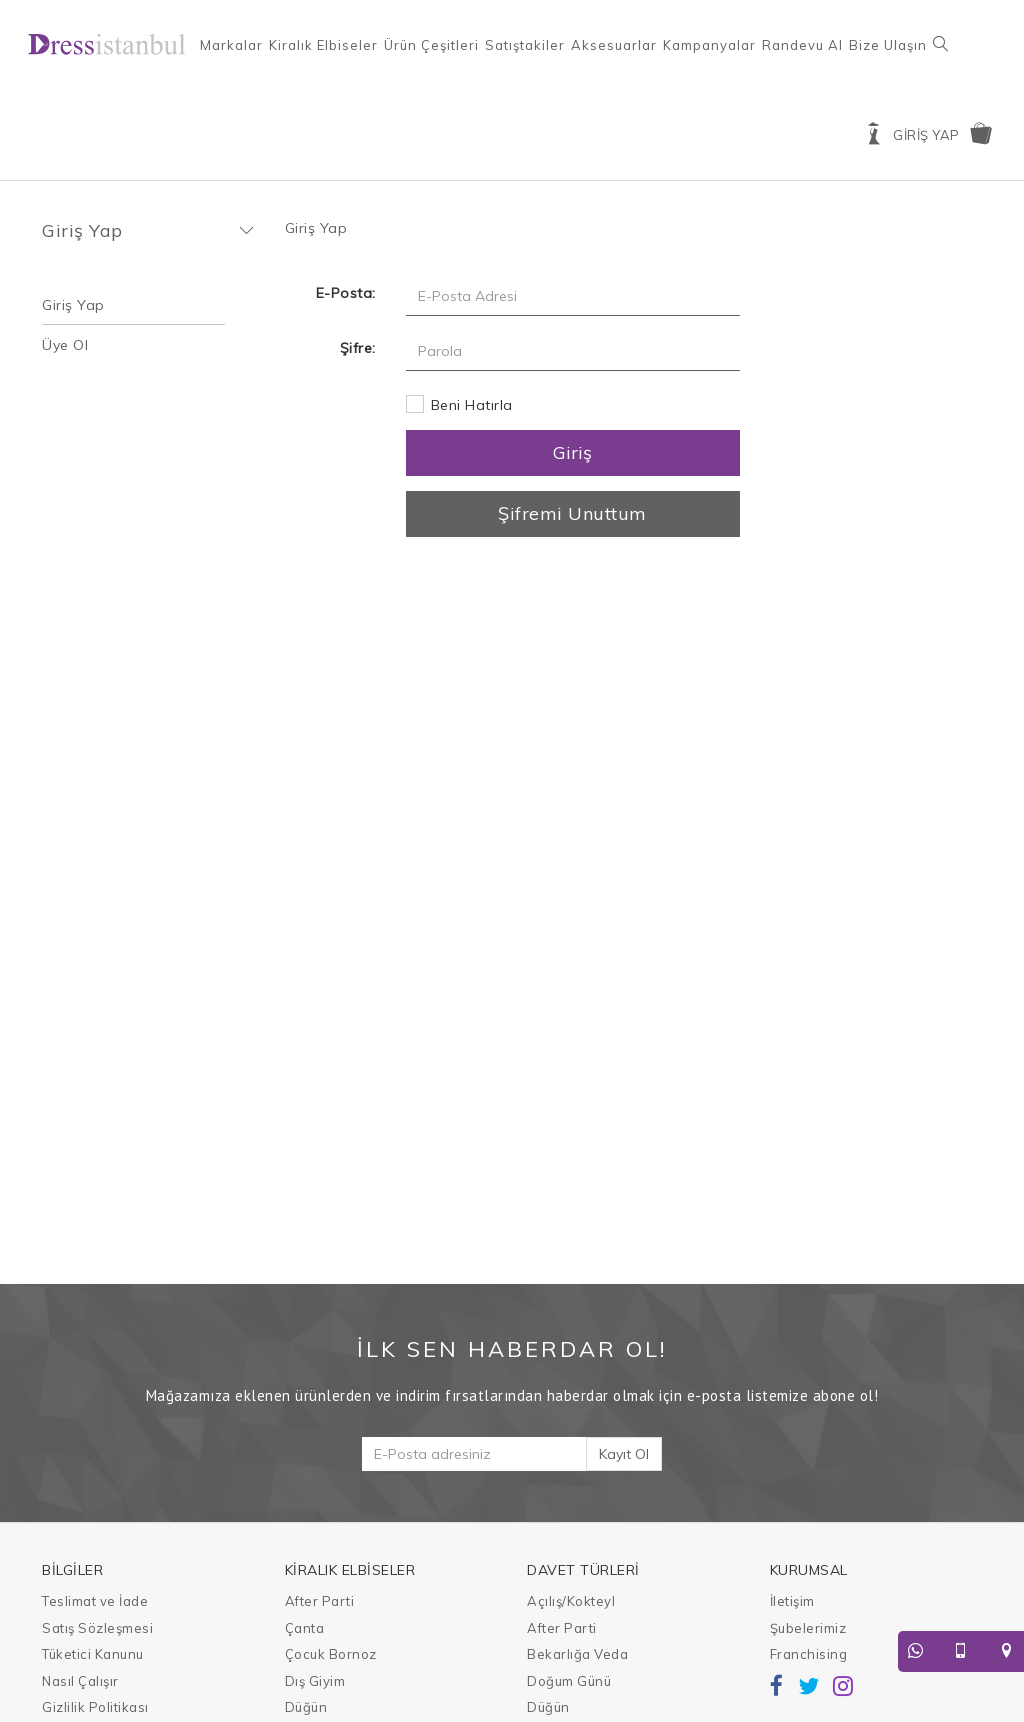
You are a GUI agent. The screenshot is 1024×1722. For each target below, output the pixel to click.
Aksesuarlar (614, 45)
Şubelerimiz (808, 1628)
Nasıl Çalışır (80, 1681)
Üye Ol (65, 345)
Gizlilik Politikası (95, 1707)
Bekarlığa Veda (577, 1654)
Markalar (231, 45)
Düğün (306, 1707)
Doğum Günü (569, 1681)
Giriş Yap (73, 305)
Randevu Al (802, 45)
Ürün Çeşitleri (431, 45)
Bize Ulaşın (888, 45)
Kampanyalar (709, 45)
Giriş (572, 452)
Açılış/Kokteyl (571, 1601)
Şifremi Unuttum (572, 513)
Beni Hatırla (472, 405)
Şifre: (358, 348)
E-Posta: (346, 293)
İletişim (792, 1601)
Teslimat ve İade (95, 1601)
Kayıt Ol (624, 1454)
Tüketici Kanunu (93, 1654)
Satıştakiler (525, 45)
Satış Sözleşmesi (97, 1628)
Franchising (809, 1654)
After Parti (320, 1601)
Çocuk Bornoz (331, 1654)
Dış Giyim (315, 1681)
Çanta (305, 1628)
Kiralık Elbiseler (323, 45)
